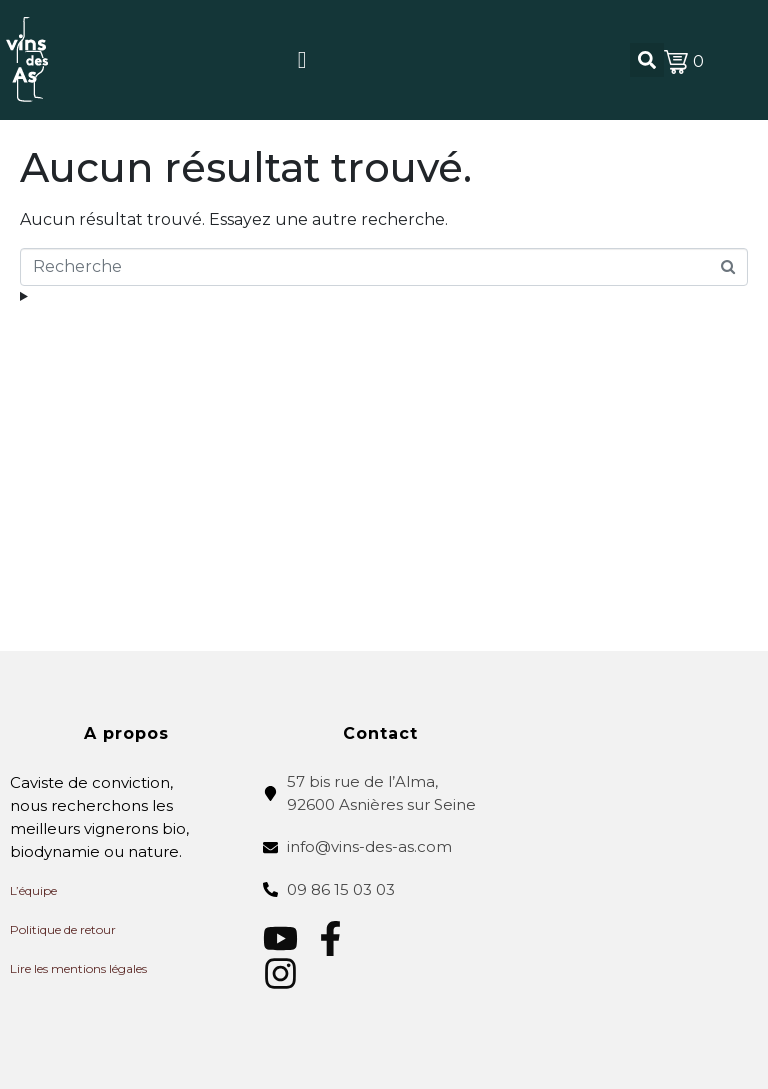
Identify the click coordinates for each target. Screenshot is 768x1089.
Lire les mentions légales (78, 968)
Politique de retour (63, 929)
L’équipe (33, 890)
